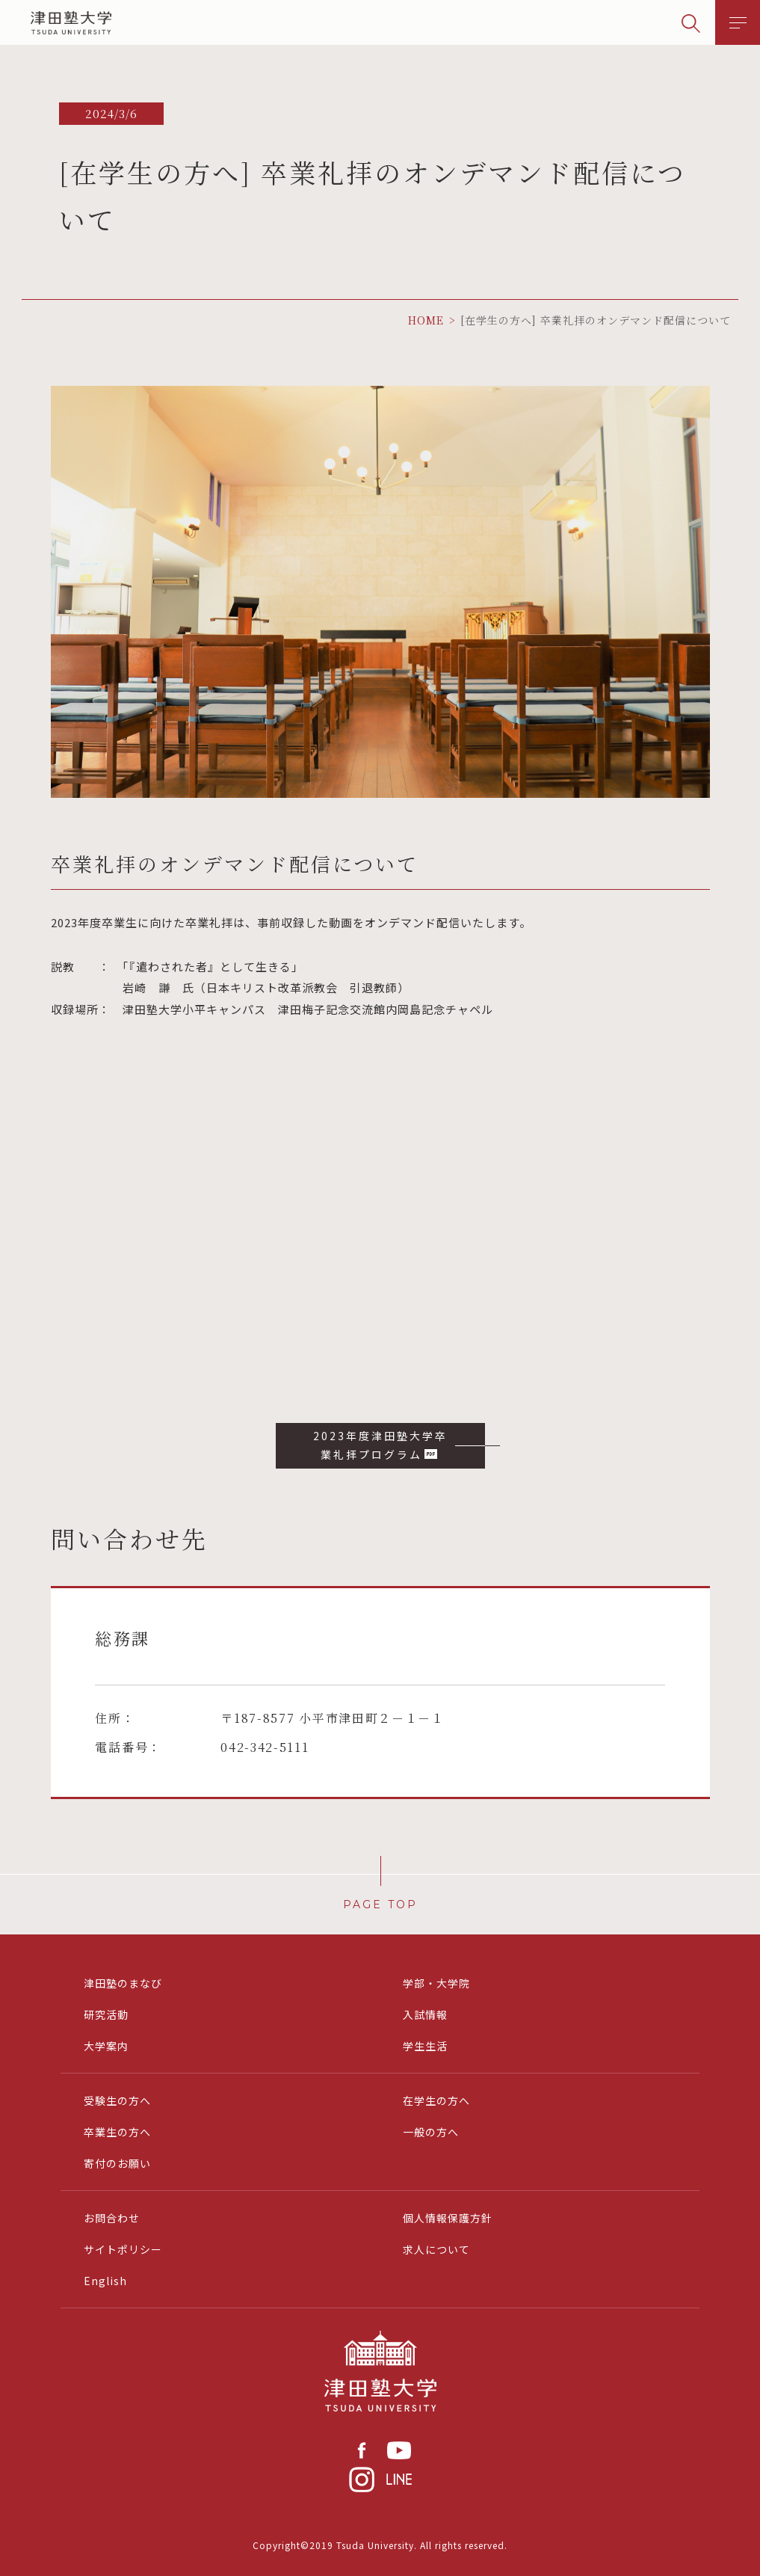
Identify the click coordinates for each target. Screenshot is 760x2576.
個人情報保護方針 (447, 2217)
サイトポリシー (123, 2249)
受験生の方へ (117, 2100)
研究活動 (106, 2014)
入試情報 (425, 2014)
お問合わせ (112, 2217)
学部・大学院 (436, 1983)
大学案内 (106, 2045)
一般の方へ (431, 2131)
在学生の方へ (436, 2100)
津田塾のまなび (123, 1983)
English (105, 2280)
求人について (436, 2249)
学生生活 (425, 2045)
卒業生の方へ (117, 2131)
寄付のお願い (117, 2163)
